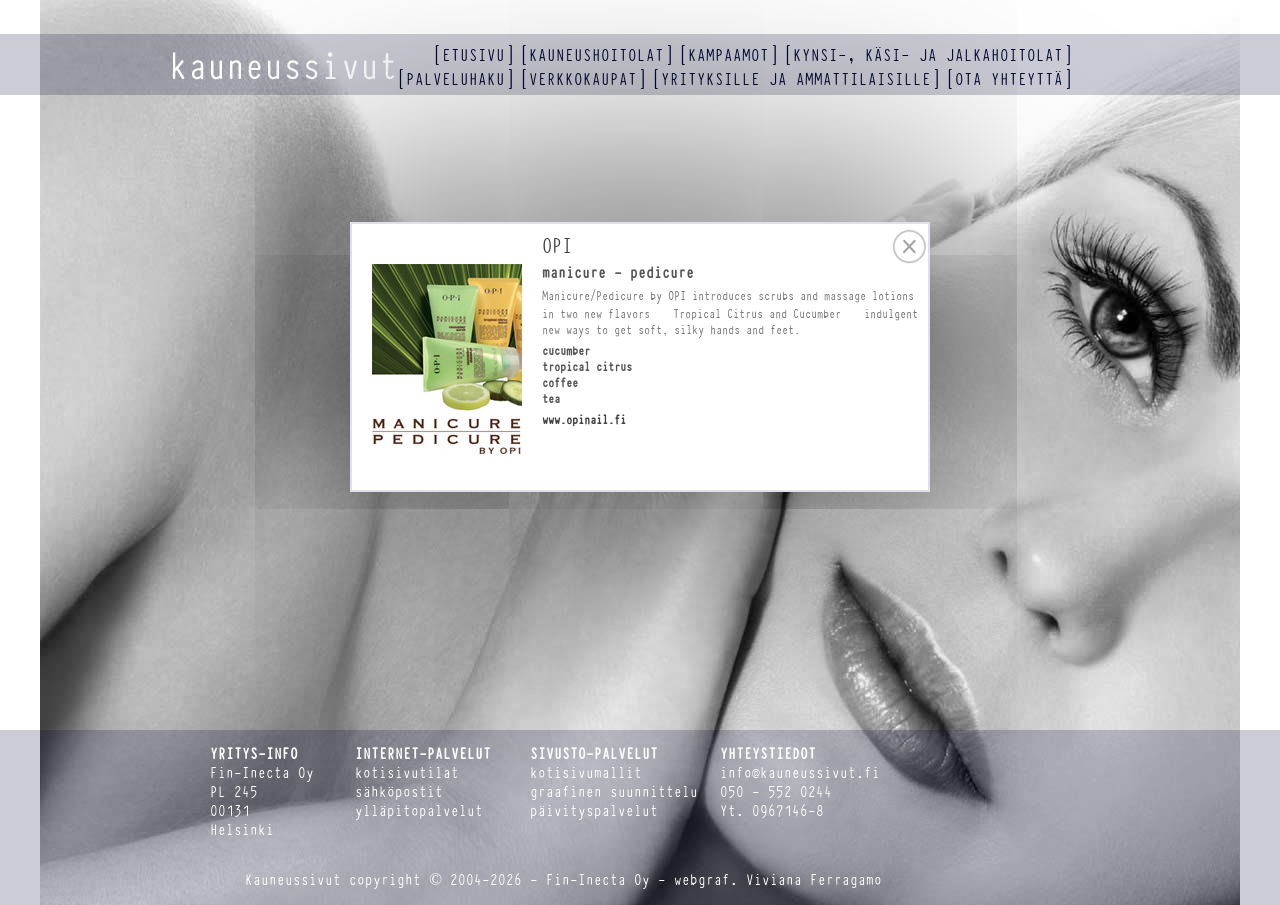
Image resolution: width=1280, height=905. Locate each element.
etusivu (473, 55)
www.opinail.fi (584, 420)
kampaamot (728, 55)
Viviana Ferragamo (814, 880)
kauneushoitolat (596, 55)
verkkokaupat (583, 79)
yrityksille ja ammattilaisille (796, 79)
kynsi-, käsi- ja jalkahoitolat (928, 55)
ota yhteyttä (1009, 79)
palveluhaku (455, 79)
